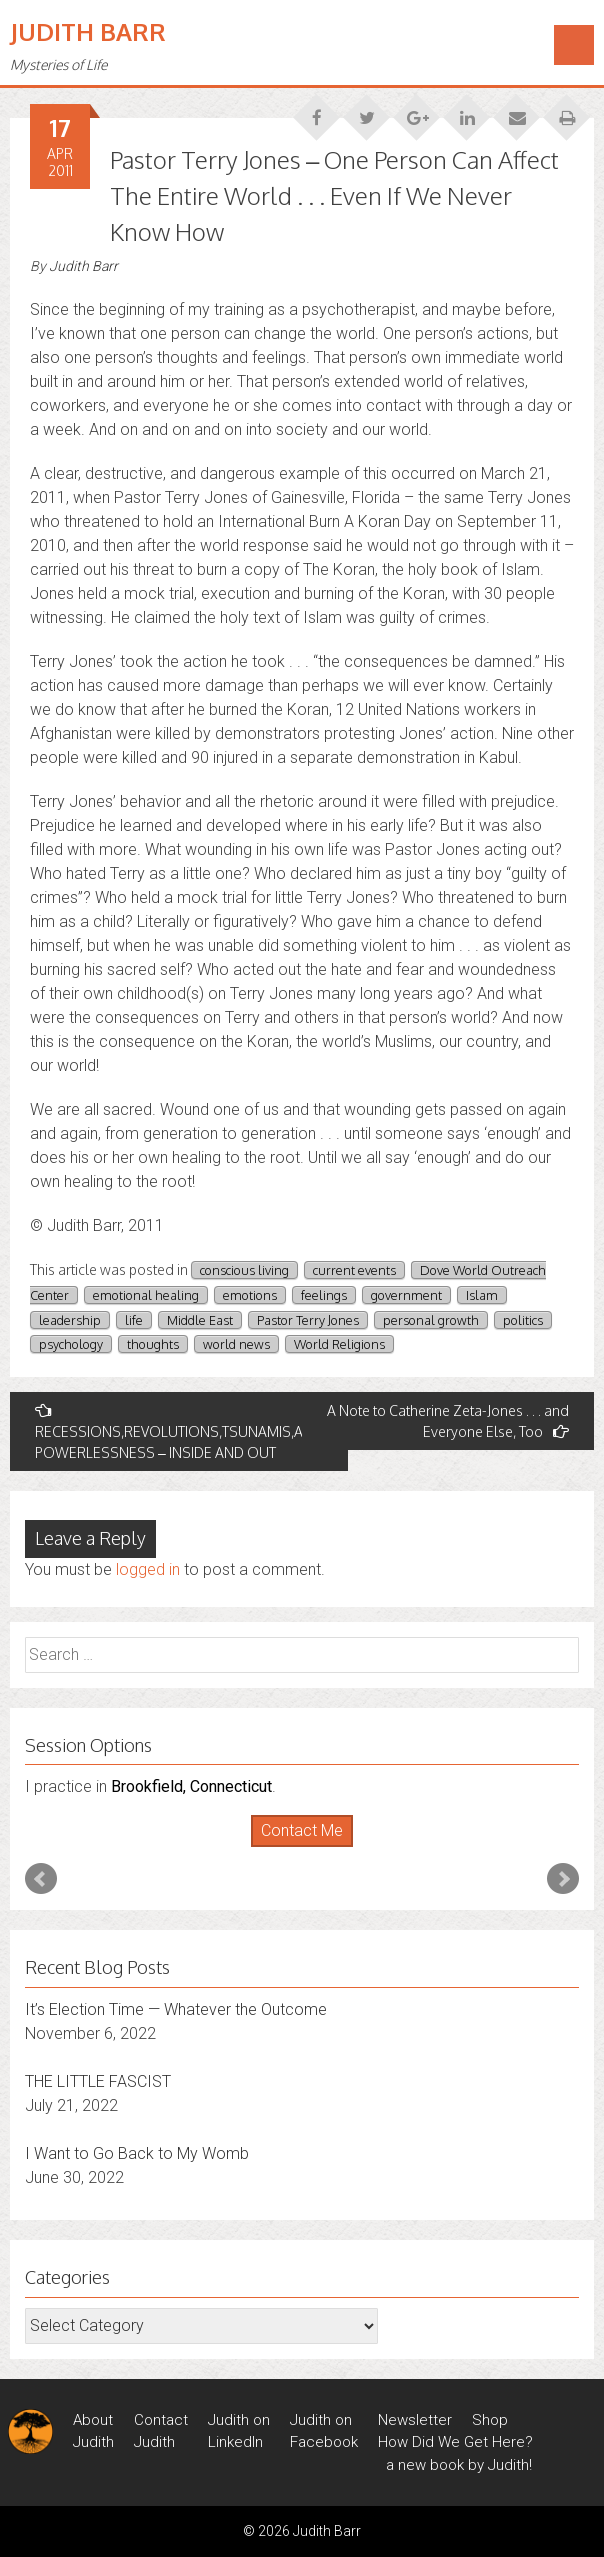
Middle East (200, 1320)
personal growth (431, 1320)
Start (295, 1847)
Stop (310, 1847)
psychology (71, 1344)
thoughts (153, 1344)
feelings (324, 1295)
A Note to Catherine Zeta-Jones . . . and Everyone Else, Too (448, 1421)
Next (563, 1879)
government (406, 1295)
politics (523, 1320)
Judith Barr (88, 31)
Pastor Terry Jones (308, 1320)
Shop (490, 2420)
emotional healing (146, 1295)
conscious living (244, 1270)
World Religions (339, 1344)
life (134, 1320)
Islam (482, 1295)
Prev (41, 1879)
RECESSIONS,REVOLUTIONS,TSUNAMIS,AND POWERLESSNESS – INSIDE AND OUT (179, 1431)
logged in (148, 1569)
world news (236, 1344)
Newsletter (415, 2420)
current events (354, 1270)
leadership (70, 1320)
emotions (250, 1295)
